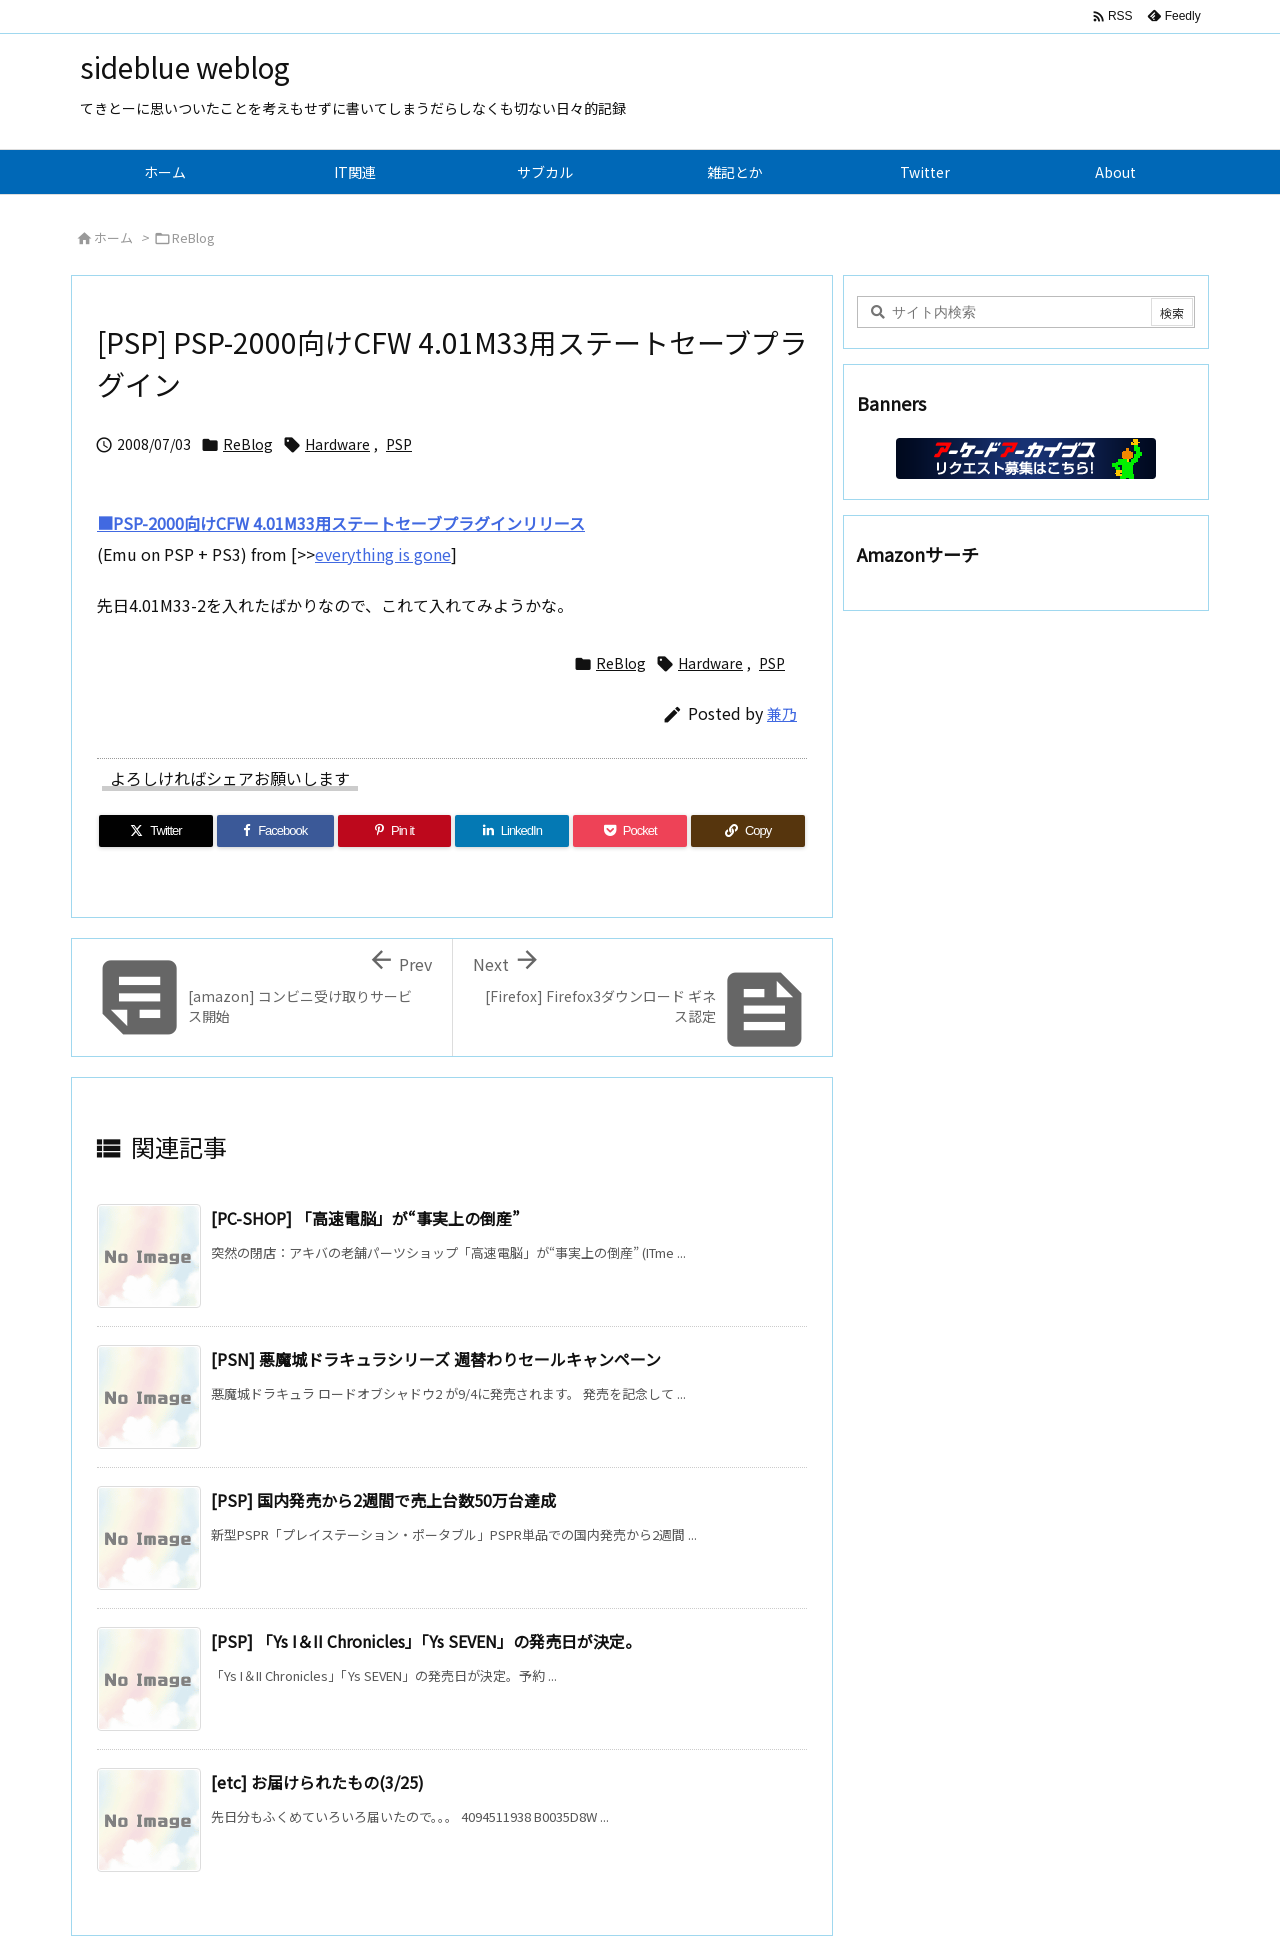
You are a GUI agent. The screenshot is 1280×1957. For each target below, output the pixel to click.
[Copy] (748, 831)
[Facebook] (275, 831)
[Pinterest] (395, 831)
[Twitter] (156, 831)
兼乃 (782, 713)
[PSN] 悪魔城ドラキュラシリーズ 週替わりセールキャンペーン (436, 1359)
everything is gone (383, 554)
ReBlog (193, 237)
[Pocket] (630, 831)
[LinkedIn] (512, 831)
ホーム (113, 237)
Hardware (337, 444)
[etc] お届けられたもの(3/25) (317, 1782)
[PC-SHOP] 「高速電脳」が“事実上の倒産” (365, 1218)
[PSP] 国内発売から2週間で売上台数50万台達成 (383, 1500)
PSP (399, 444)
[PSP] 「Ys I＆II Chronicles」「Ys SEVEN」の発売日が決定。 (426, 1641)
